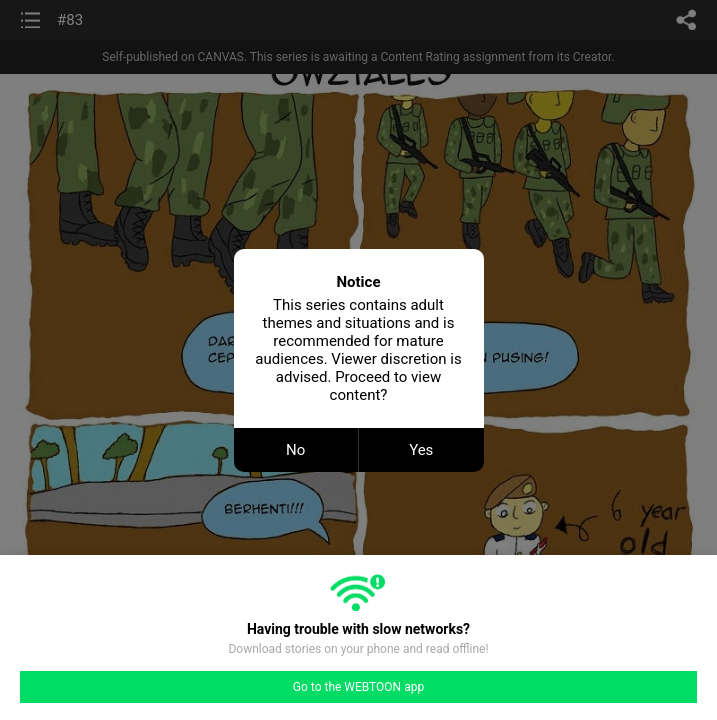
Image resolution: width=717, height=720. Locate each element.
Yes (421, 450)
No (295, 450)
